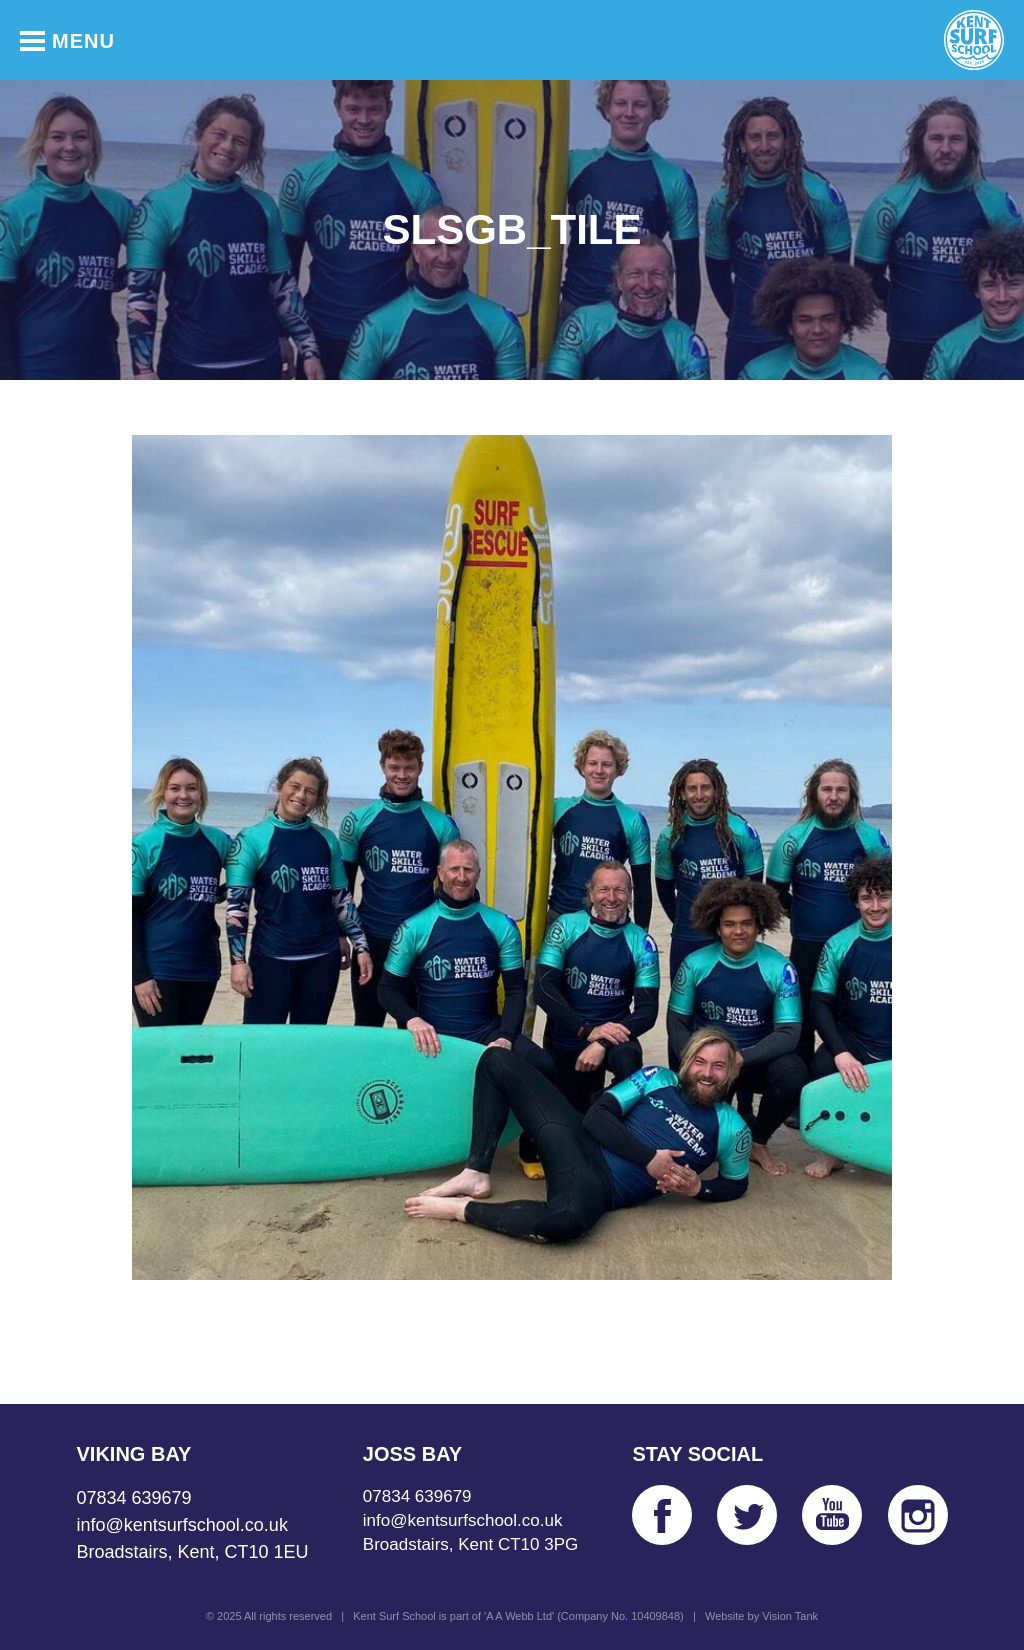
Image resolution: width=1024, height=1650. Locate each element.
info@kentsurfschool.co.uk (182, 1525)
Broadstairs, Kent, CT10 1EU (193, 1552)
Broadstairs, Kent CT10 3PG (470, 1544)
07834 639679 (134, 1498)
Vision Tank (790, 1616)
